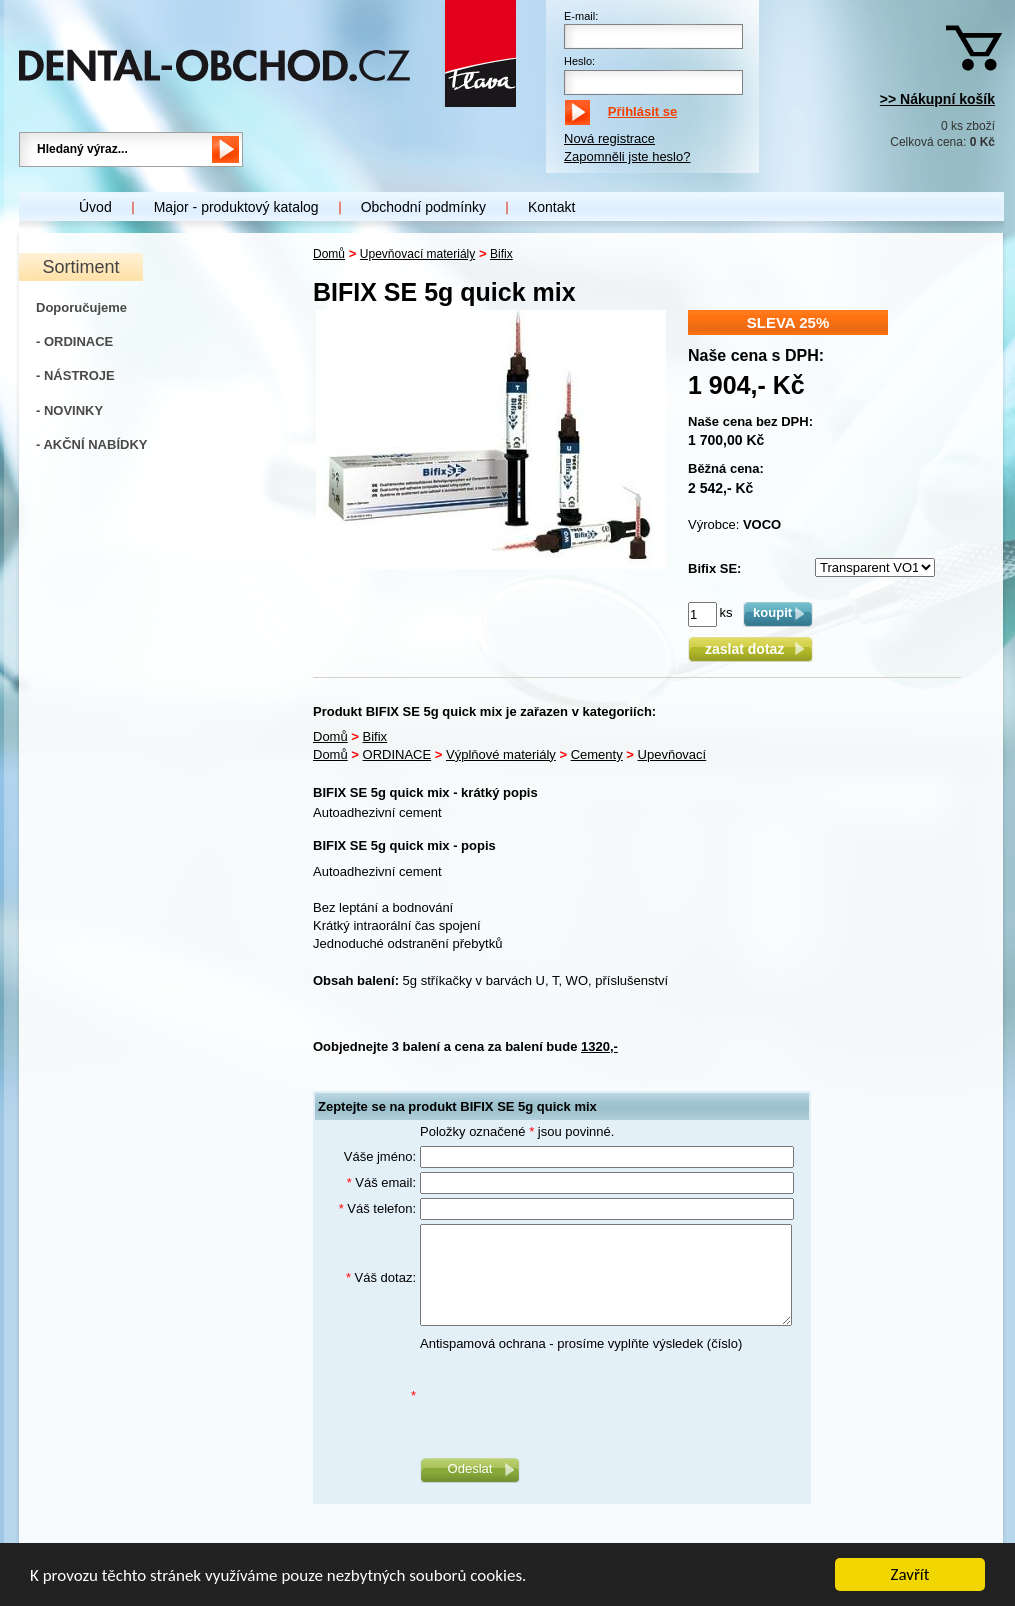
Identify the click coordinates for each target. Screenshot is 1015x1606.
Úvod (95, 207)
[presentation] (572, 1396)
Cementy (597, 754)
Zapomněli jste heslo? (627, 156)
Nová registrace (609, 138)
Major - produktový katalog (236, 207)
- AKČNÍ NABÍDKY (91, 444)
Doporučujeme (81, 307)
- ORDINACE (74, 341)
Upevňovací (672, 754)
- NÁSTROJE (75, 375)
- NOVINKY (69, 410)
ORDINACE (397, 754)
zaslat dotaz (750, 649)
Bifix (501, 254)
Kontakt (551, 207)
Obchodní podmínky (423, 207)
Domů (329, 254)
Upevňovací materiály (417, 254)
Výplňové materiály (501, 754)
